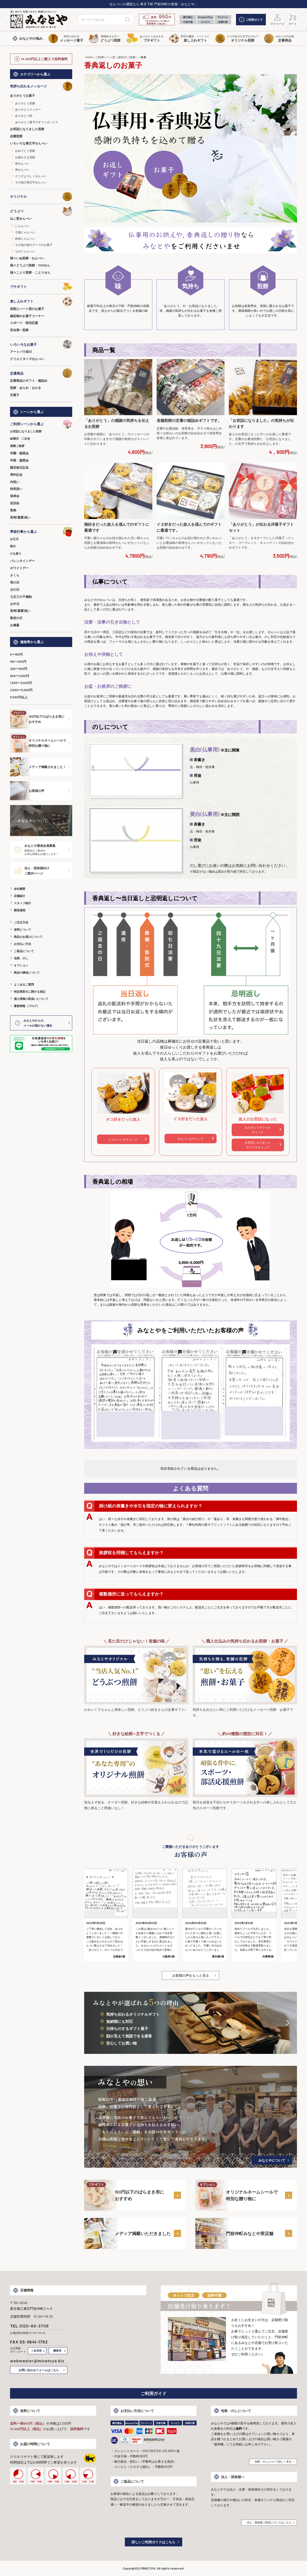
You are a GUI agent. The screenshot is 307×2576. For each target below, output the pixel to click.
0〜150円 (16, 654)
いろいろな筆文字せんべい (28, 143)
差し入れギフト (41, 301)
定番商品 (41, 373)
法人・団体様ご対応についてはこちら (269, 2522)
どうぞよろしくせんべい (31, 176)
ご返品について (24, 951)
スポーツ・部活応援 (24, 323)
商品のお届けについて (28, 936)
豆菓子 (14, 395)
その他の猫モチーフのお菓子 (33, 244)
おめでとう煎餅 (25, 150)
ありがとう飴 (23, 115)
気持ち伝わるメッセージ (41, 86)
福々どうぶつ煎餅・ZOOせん (30, 265)
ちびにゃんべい (25, 251)
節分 (13, 546)
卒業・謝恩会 (19, 460)
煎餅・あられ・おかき (25, 388)
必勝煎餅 (16, 136)
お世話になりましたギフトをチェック (258, 1145)
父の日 (14, 589)
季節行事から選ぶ (41, 531)
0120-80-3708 (34, 2325)
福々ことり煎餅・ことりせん (30, 272)
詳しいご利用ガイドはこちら (153, 2542)
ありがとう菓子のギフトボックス (36, 122)
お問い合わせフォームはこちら (39, 2370)
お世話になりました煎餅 (27, 129)
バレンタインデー (22, 561)
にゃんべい (22, 226)
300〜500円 (18, 669)
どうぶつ (41, 211)
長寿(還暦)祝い (20, 517)
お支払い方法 (22, 943)
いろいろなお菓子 (41, 344)
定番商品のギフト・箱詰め (28, 380)
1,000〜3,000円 (21, 683)
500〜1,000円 (19, 676)
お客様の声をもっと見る (190, 1975)
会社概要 (19, 888)
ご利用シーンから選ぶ (41, 424)
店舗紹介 (19, 895)
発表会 (14, 496)
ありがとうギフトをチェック (258, 1130)
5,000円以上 (18, 697)
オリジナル (41, 196)
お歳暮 (14, 625)
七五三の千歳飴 (21, 597)
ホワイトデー (19, 568)
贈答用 (57, 2350)
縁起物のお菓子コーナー (27, 316)
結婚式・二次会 (20, 438)
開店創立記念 (19, 467)
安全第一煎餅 (19, 330)
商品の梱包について (27, 972)
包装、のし (21, 958)
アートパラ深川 (21, 352)
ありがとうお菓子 (22, 95)
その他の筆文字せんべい (31, 182)
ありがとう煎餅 (25, 103)
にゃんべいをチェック (123, 1139)
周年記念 (16, 475)
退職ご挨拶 (17, 445)
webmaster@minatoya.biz (37, 2360)
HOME (89, 57)
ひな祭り (16, 553)
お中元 (14, 604)
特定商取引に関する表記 (29, 991)
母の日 (14, 582)
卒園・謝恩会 (19, 453)
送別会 (14, 503)
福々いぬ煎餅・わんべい (27, 258)
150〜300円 (18, 661)
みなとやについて (271, 2160)
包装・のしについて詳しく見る (273, 2461)
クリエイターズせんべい (27, 359)
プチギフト (41, 287)
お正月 (14, 539)
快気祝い (16, 489)
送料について (22, 929)
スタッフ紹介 (22, 903)
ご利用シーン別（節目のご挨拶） (116, 57)
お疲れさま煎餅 (25, 157)
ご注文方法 (21, 922)
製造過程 (19, 910)
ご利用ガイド (251, 19)
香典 (13, 510)
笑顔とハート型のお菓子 (27, 309)
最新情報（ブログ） (27, 1005)
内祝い (14, 482)
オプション (21, 965)
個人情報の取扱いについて (31, 998)
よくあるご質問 (24, 984)
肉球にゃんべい (25, 238)
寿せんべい (22, 169)
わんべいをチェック (190, 1138)
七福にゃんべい (25, 232)
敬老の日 (16, 618)
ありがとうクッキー (28, 109)
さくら (14, 575)
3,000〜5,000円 (21, 690)
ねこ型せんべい (21, 218)
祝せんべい (22, 163)
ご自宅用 (36, 2350)
